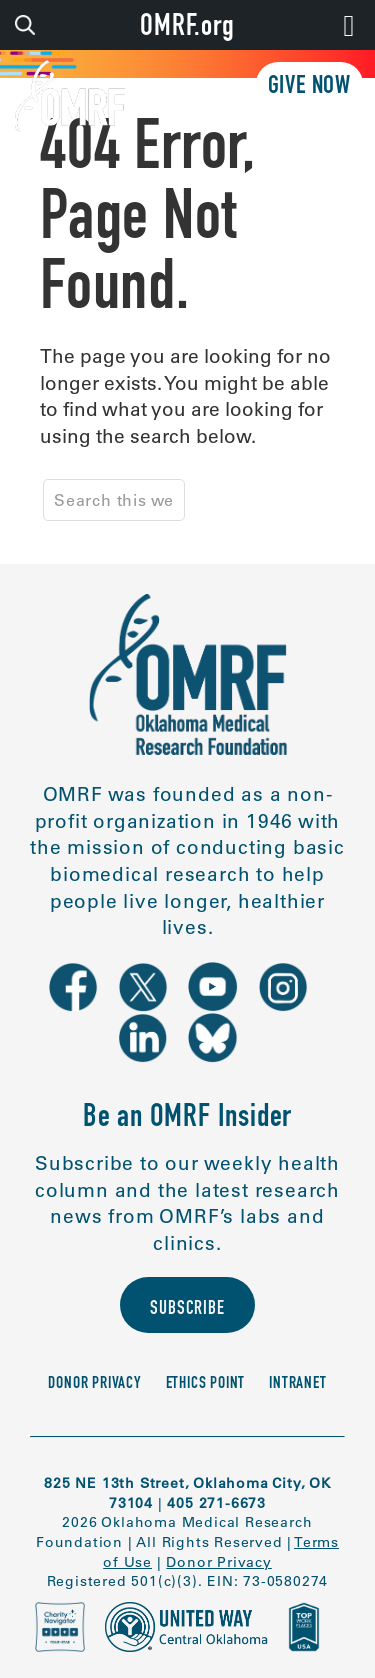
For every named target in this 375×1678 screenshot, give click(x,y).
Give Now (309, 87)
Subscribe (187, 1310)
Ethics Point (206, 1384)
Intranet (297, 1384)
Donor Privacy (94, 1384)
